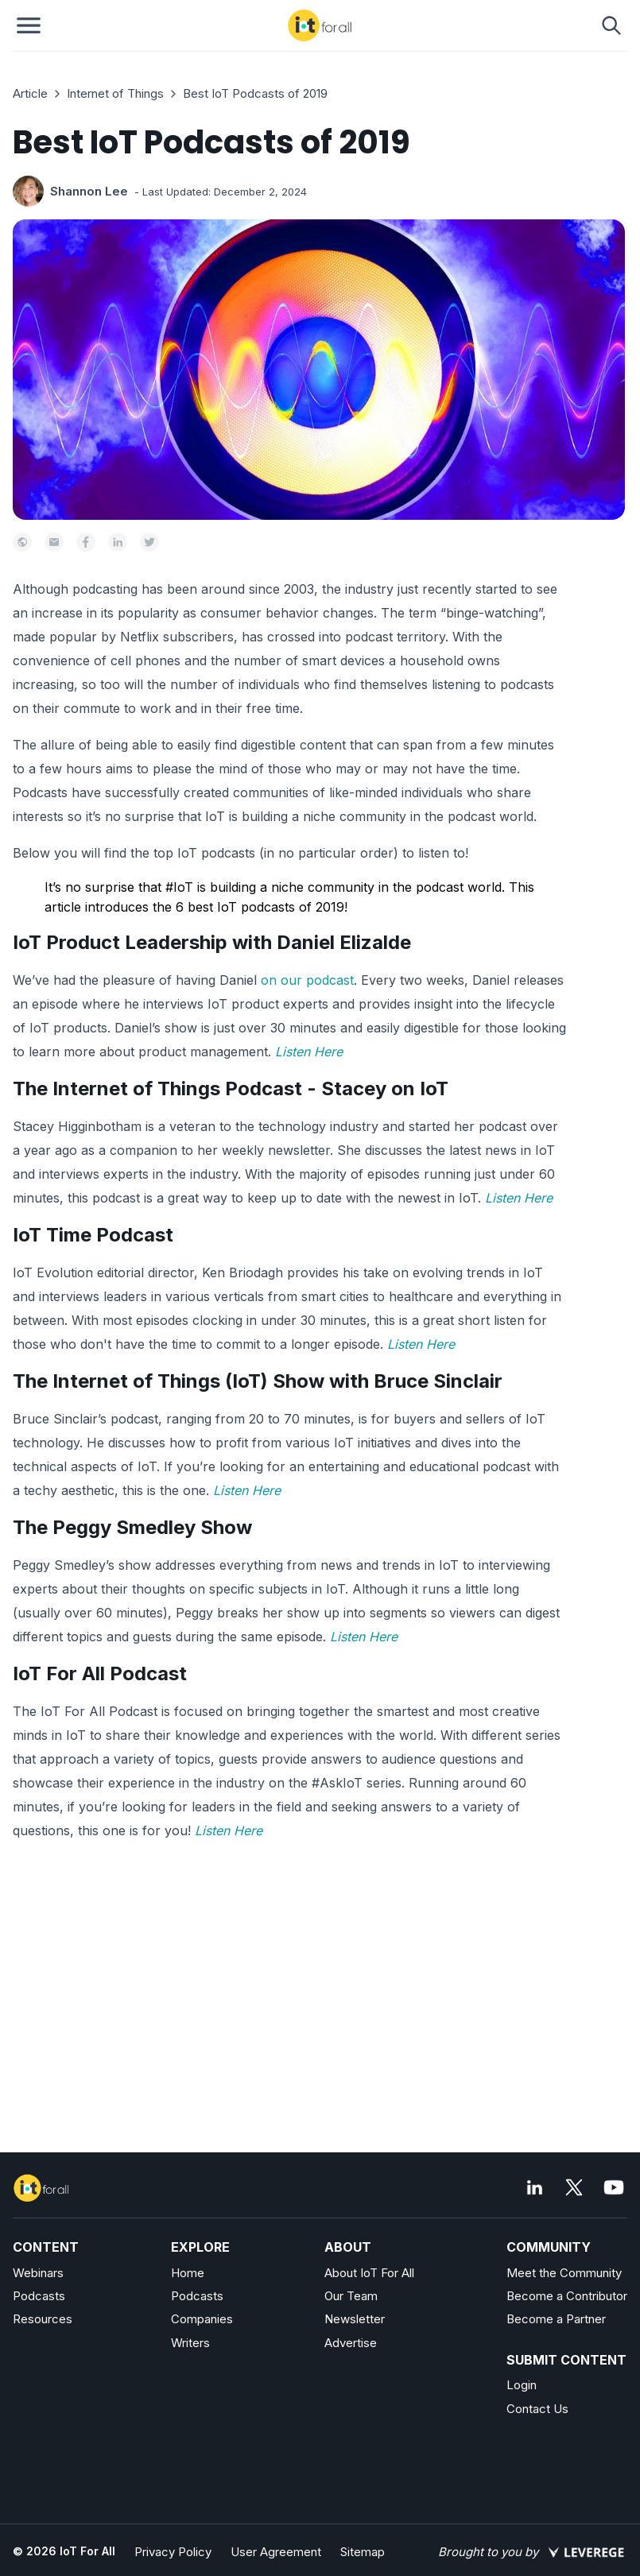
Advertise (350, 2342)
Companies (202, 2318)
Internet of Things (115, 93)
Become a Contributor (566, 2295)
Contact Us (537, 2408)
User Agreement (276, 2551)
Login (521, 2384)
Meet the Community (564, 2272)
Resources (42, 2318)
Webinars (38, 2272)
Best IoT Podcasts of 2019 (255, 93)
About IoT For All (369, 2272)
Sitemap (362, 2551)
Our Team (351, 2295)
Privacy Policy (172, 2551)
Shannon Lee (89, 191)
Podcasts (39, 2295)
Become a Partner (556, 2318)
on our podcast (307, 980)
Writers (190, 2342)
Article (30, 93)
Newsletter (354, 2318)
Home (187, 2272)
